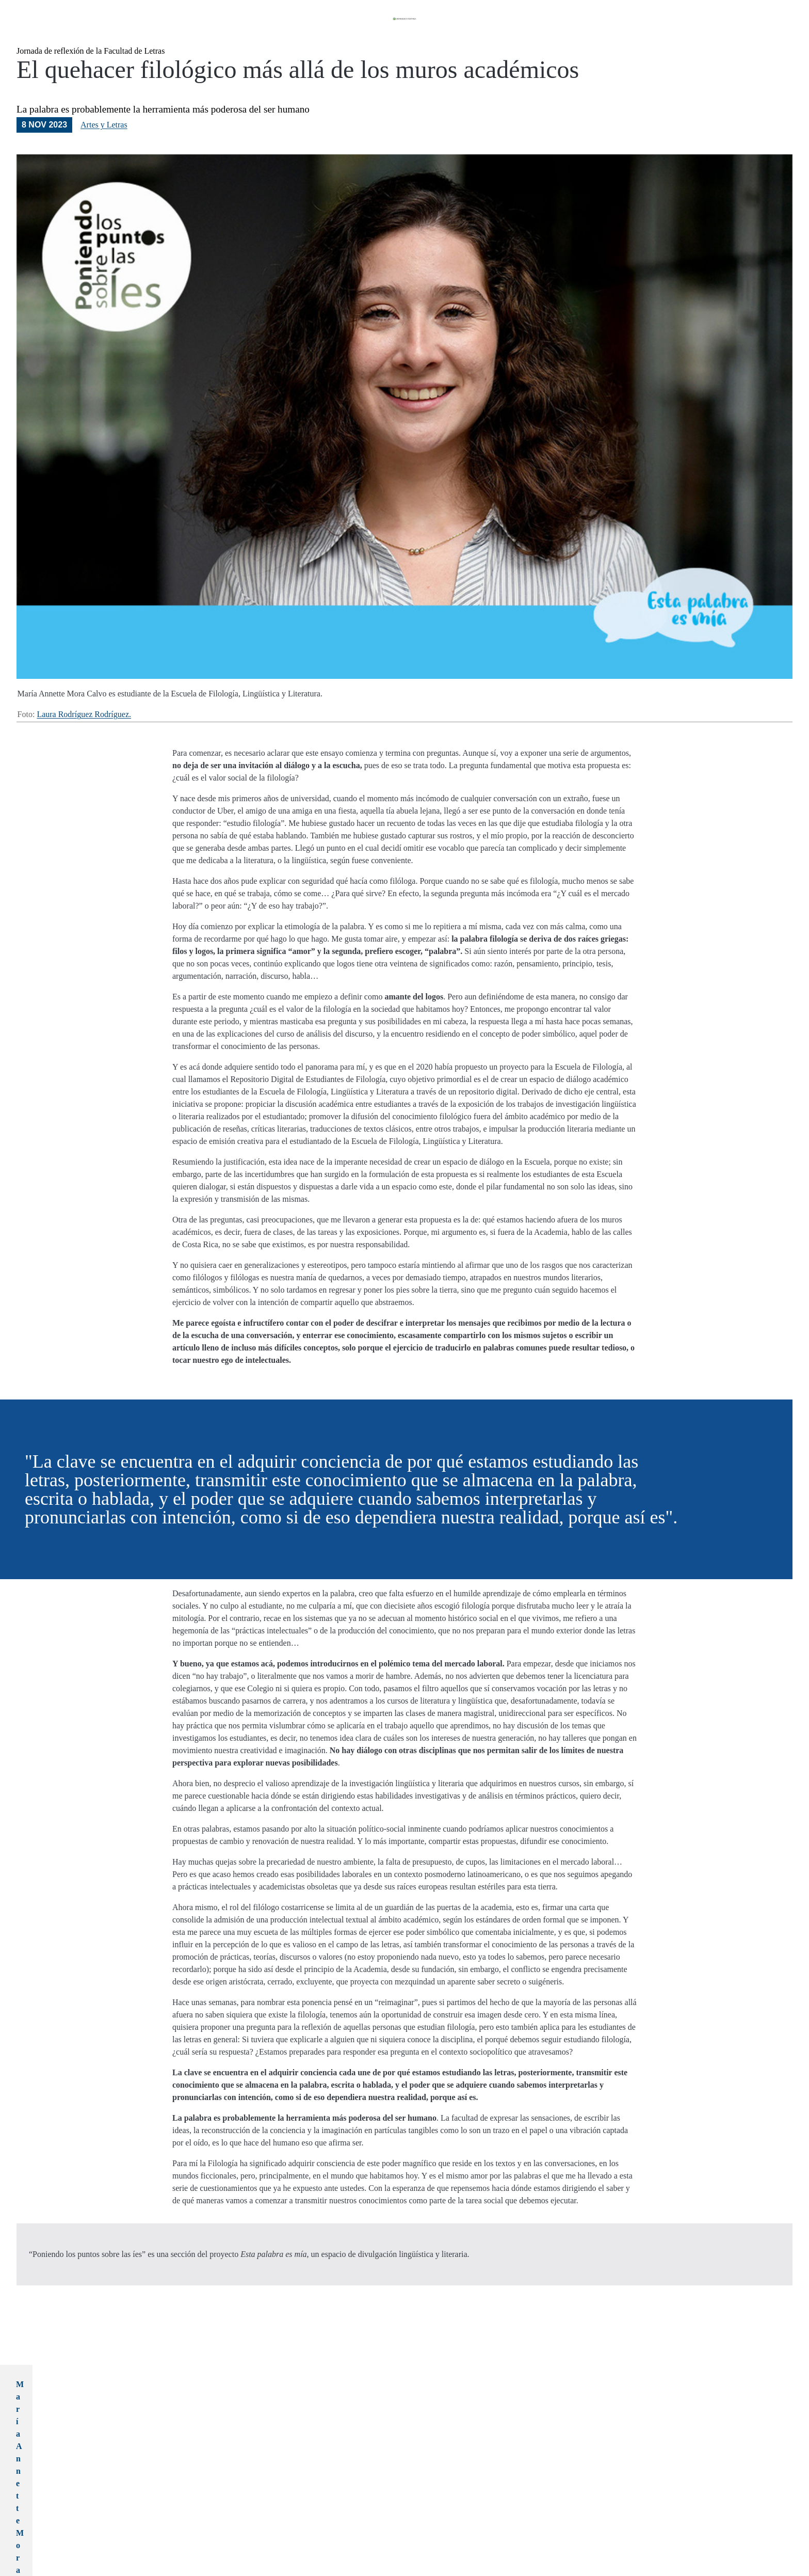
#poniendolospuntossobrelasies (300, 2529)
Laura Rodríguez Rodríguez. (84, 752)
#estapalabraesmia (229, 2529)
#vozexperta (414, 2529)
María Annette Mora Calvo (220, 2421)
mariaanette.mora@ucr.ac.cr (223, 2446)
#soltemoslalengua (370, 2529)
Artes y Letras (103, 162)
